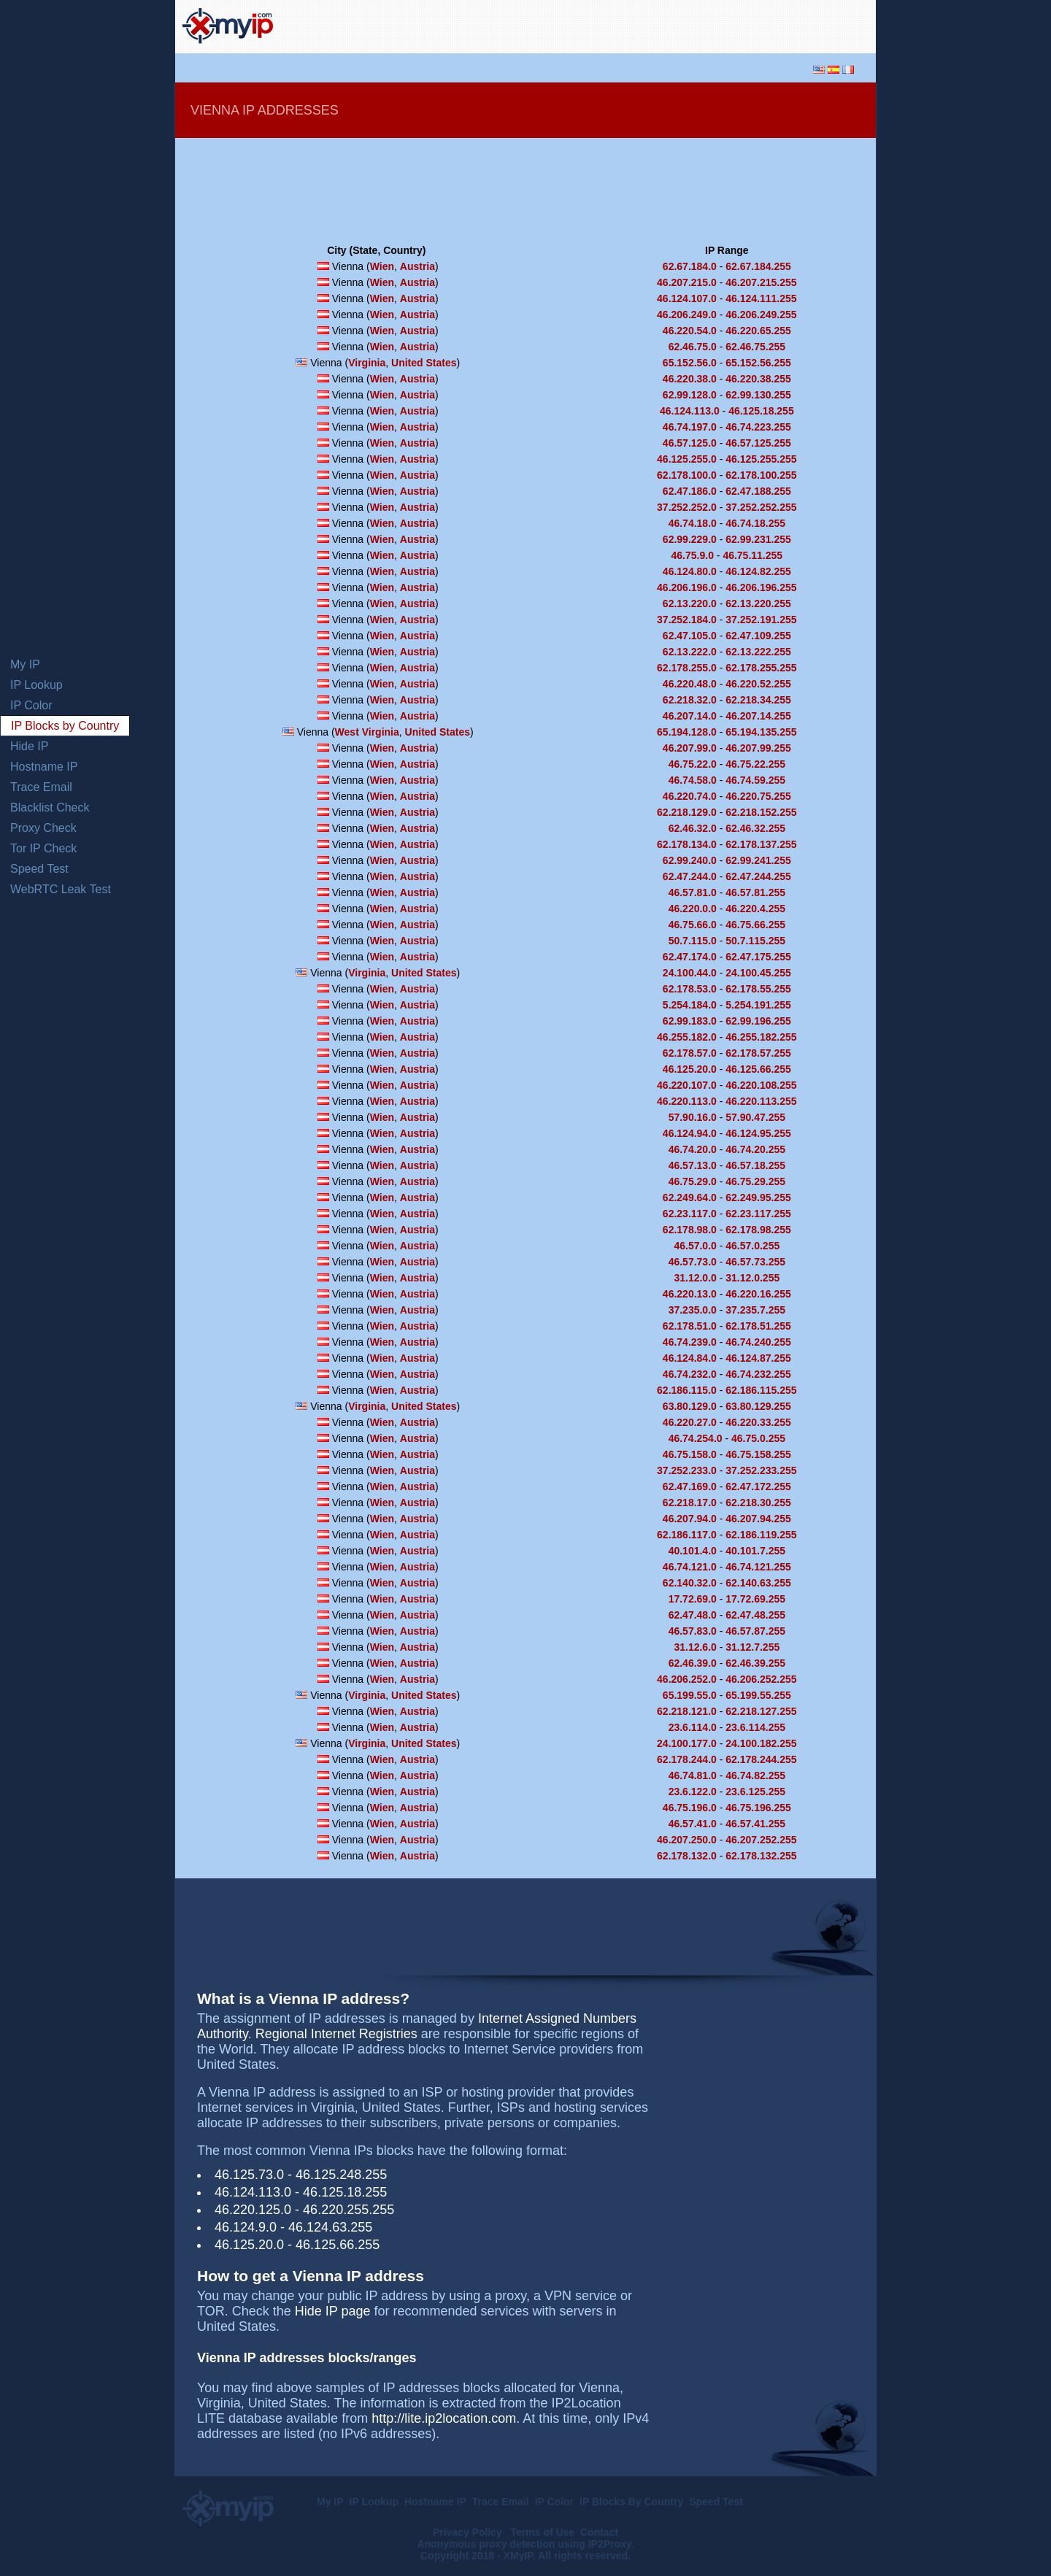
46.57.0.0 (695, 1246)
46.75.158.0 (690, 1454)
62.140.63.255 (758, 1583)
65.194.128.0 (687, 732)
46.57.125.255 (758, 443)
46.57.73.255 (755, 1262)
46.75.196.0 (690, 1807)
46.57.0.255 (752, 1246)
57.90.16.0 (693, 1117)
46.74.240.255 (758, 1342)
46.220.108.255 (760, 1085)
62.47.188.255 (758, 491)
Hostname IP (43, 766)
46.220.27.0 (690, 1422)
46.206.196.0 (687, 587)
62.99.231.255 (758, 539)
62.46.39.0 (693, 1663)
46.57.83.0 (693, 1631)
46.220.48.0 (690, 684)
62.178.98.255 (758, 1229)
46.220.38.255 (758, 379)
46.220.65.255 (758, 330)
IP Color (31, 705)
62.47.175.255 (758, 957)
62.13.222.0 (690, 652)
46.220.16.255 (758, 1294)
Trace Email (41, 787)
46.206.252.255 (760, 1679)
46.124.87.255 (758, 1358)
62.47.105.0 (690, 635)
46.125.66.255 (758, 1069)
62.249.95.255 (758, 1197)
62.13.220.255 (758, 603)
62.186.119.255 (760, 1534)
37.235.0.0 (693, 1310)
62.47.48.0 (693, 1615)
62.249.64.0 (690, 1197)
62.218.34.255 (758, 700)
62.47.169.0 (690, 1486)
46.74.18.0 (693, 523)
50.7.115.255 (755, 940)
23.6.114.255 (755, 1727)
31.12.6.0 (695, 1647)
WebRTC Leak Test (60, 889)
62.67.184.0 (690, 266)
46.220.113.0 (687, 1101)
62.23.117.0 (690, 1213)
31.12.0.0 (695, 1278)
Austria (417, 266)
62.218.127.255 (760, 1711)
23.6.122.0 (693, 1791)
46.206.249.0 (687, 314)
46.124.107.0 (687, 298)
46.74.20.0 (693, 1149)
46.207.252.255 (760, 1840)
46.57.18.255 (755, 1165)
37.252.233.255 (760, 1470)
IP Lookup (36, 685)
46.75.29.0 (693, 1181)
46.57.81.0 (693, 892)
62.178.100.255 (760, 475)
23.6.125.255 (755, 1791)
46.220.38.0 (690, 379)
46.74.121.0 (690, 1567)
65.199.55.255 (758, 1695)
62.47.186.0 (690, 491)
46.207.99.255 (758, 748)
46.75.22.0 (693, 764)
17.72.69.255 (755, 1599)
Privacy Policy (469, 2532)
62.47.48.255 (755, 1615)
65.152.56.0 (690, 363)
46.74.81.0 (693, 1775)
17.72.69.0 (693, 1599)
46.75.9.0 (692, 555)
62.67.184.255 (758, 266)
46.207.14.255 (758, 716)
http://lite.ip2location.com (443, 2418)
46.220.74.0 (690, 796)
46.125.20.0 (690, 1069)
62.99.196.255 (758, 1021)
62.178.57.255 (758, 1053)
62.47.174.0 (690, 957)
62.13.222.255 (758, 652)
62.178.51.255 (758, 1326)
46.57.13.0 (693, 1165)
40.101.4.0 (693, 1551)
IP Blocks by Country (65, 726)
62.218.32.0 (690, 700)
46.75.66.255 (755, 924)
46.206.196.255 (760, 587)
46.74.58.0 (693, 780)
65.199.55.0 (690, 1695)
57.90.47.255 (755, 1117)
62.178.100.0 (687, 475)
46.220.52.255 (758, 684)
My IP (25, 664)
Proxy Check (43, 828)
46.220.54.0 (690, 330)
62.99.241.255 (758, 860)
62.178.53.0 (690, 989)
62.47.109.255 (758, 635)
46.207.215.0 (687, 282)
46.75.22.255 (755, 764)
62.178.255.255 (760, 668)
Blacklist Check (49, 807)
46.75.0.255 (758, 1438)
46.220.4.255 (755, 908)
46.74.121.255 (758, 1567)
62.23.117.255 (758, 1213)
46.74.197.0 (690, 427)
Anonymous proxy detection (486, 2544)
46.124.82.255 (758, 571)
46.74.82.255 (755, 1775)
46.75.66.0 (693, 924)
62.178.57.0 (690, 1053)
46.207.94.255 (758, 1518)
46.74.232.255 (758, 1374)
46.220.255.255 (348, 2209)
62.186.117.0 (687, 1534)
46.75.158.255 (758, 1454)
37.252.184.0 (687, 619)
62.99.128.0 (690, 395)
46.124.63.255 (330, 2227)
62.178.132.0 (687, 1856)
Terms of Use (543, 2532)
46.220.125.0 (253, 2209)
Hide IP (29, 746)
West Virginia (367, 732)
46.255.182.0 (687, 1037)
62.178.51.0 (690, 1326)
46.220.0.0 (693, 908)
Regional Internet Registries (336, 2034)
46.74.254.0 (696, 1438)
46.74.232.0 (690, 1374)
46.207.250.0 (687, 1840)
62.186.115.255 (760, 1390)
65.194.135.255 (760, 732)
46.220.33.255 (758, 1422)
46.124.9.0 (246, 2227)
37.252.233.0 (687, 1470)
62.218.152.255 (760, 812)
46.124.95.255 (758, 1133)
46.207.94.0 (690, 1518)
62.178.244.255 (760, 1759)
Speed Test (39, 869)
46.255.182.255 (760, 1037)
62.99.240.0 (690, 860)
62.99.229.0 (690, 539)
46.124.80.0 (690, 571)
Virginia (366, 363)
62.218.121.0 (687, 1711)
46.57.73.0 (693, 1262)
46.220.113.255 (760, 1101)
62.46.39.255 (755, 1663)
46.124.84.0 (690, 1358)
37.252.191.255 (760, 619)
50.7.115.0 (693, 940)
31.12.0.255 (752, 1278)
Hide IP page (333, 2311)
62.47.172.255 (758, 1486)
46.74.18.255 (755, 523)
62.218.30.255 (758, 1502)
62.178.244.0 (687, 1759)
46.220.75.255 (758, 796)
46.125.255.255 (760, 459)
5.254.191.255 (758, 1005)
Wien (382, 266)
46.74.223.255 (758, 427)
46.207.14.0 (690, 716)
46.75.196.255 (758, 1807)
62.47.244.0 (690, 876)
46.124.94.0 (690, 1133)
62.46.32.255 (755, 828)
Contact (599, 2532)
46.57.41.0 (693, 1823)
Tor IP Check (43, 848)
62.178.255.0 (687, 668)
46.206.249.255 (760, 314)
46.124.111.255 (760, 298)
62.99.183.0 (690, 1021)
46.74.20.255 (755, 1149)
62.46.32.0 (693, 828)
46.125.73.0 (249, 2174)
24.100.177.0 (687, 1743)
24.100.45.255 (758, 973)
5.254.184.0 (690, 1005)
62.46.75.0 (693, 346)
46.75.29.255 (755, 1181)
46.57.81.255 (755, 892)
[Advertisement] (698, 25)
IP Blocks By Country (631, 2501)
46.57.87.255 (755, 1631)
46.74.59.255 (755, 780)
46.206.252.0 (687, 1679)
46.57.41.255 (755, 1823)
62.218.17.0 (690, 1502)
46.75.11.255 (752, 555)
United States (423, 363)
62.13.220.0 (690, 603)
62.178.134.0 (687, 844)
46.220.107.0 (687, 1085)
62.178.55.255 (758, 989)
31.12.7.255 (752, 1647)
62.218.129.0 (687, 812)
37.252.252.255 (760, 507)
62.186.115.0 (687, 1390)
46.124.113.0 (690, 411)
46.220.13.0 (690, 1294)
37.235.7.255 (755, 1310)
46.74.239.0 (690, 1342)
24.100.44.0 (690, 973)
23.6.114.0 (693, 1727)
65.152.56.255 (758, 363)
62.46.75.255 (755, 346)
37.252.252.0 (687, 507)
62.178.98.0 (690, 1229)
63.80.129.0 (690, 1406)
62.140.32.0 (690, 1583)
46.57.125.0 (690, 443)
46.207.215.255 (760, 282)
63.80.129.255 (758, 1406)
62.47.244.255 (758, 876)
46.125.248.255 (341, 2174)
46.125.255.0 (687, 459)
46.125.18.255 (761, 411)
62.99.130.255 (758, 395)
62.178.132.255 (760, 1856)
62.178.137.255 (760, 844)
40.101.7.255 (755, 1551)
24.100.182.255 (760, 1743)
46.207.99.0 (690, 748)
